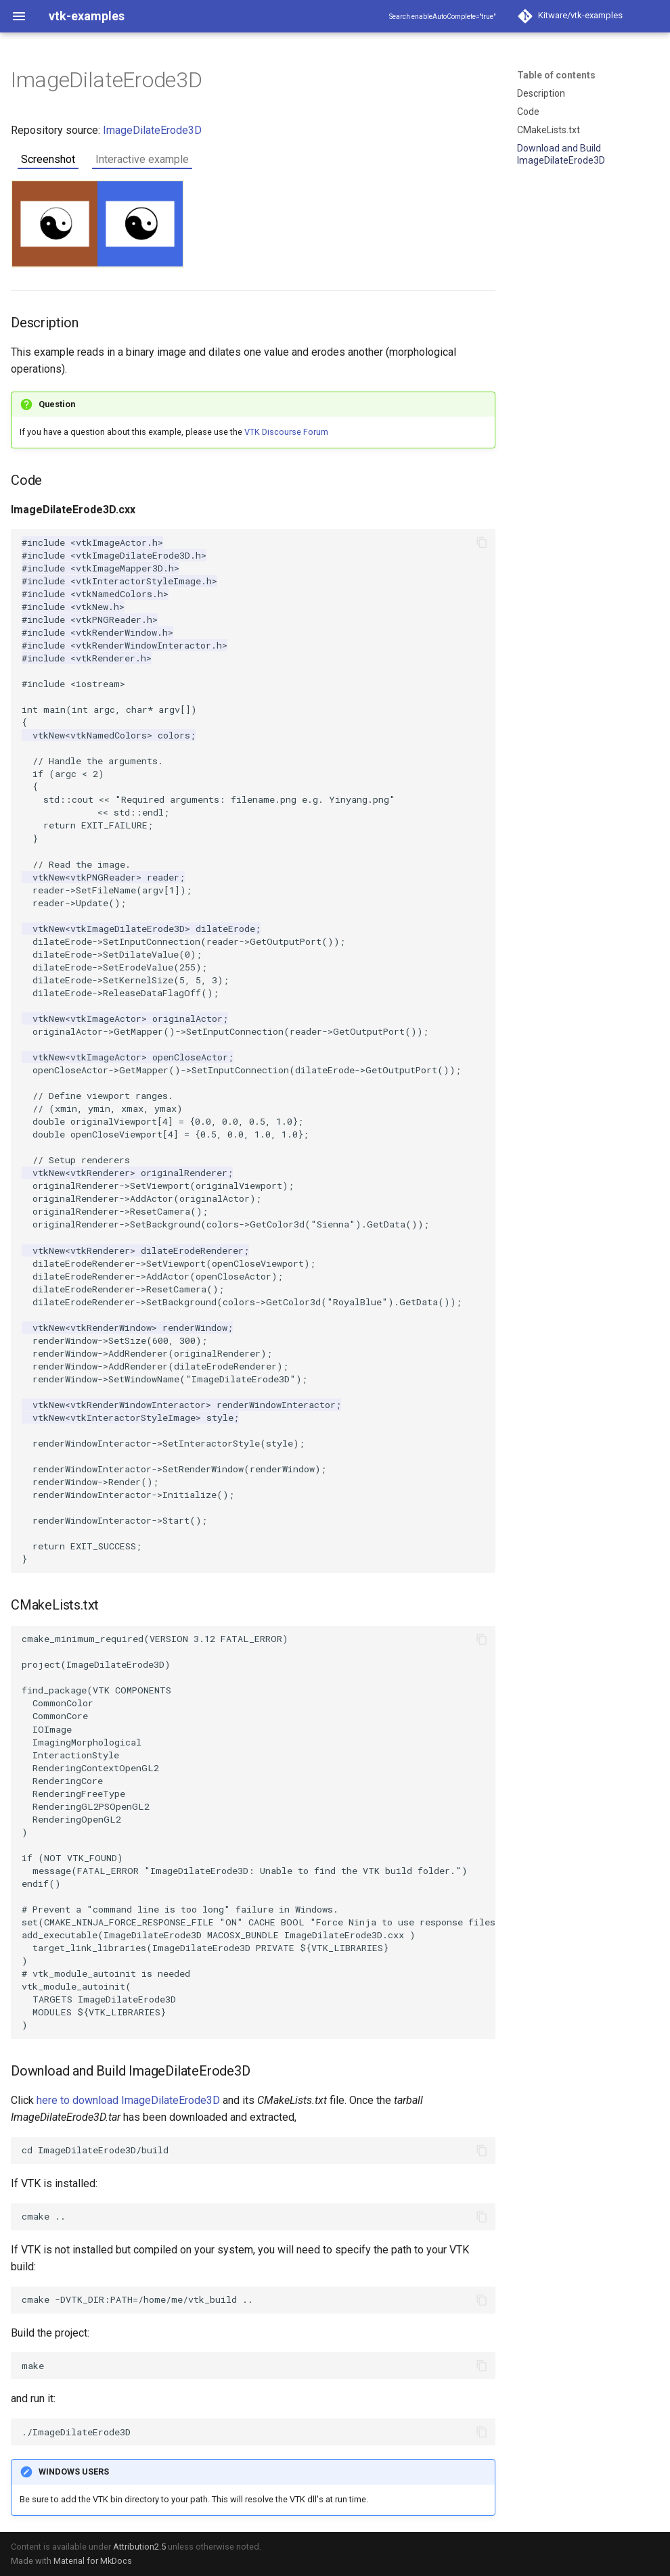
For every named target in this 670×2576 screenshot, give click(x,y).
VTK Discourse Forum (286, 432)
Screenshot (48, 159)
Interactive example (142, 159)
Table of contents (556, 75)
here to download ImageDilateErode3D (128, 2100)
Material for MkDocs (92, 2561)
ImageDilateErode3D (152, 130)
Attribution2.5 (139, 2547)
